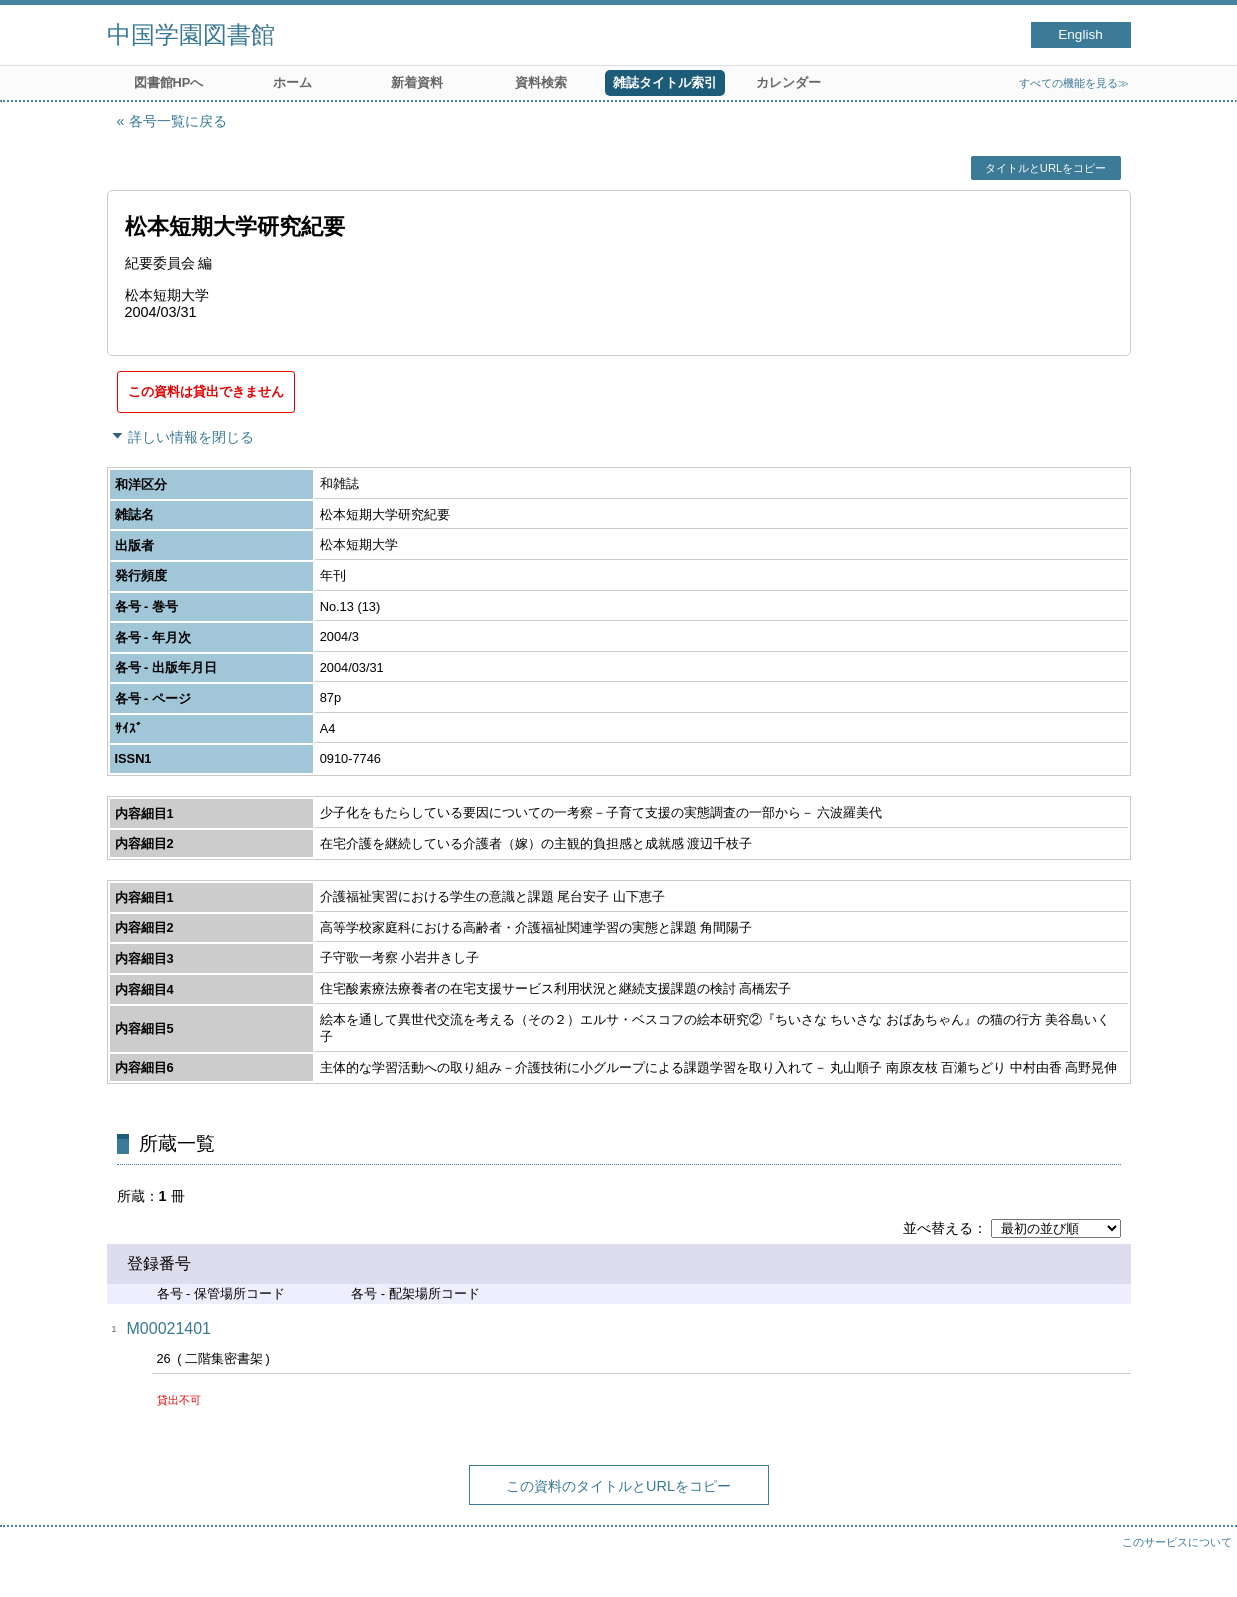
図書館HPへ (169, 82)
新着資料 (417, 82)
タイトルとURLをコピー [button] (1045, 168)
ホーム (292, 82)
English (1080, 34)
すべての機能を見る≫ (1074, 83)
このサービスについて (1177, 1542)
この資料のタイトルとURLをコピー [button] (618, 1486)
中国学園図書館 (191, 34)
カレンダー (788, 82)
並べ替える (938, 1228)
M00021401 (169, 1328)
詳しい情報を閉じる (191, 437)
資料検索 (541, 82)
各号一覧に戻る (178, 121)
